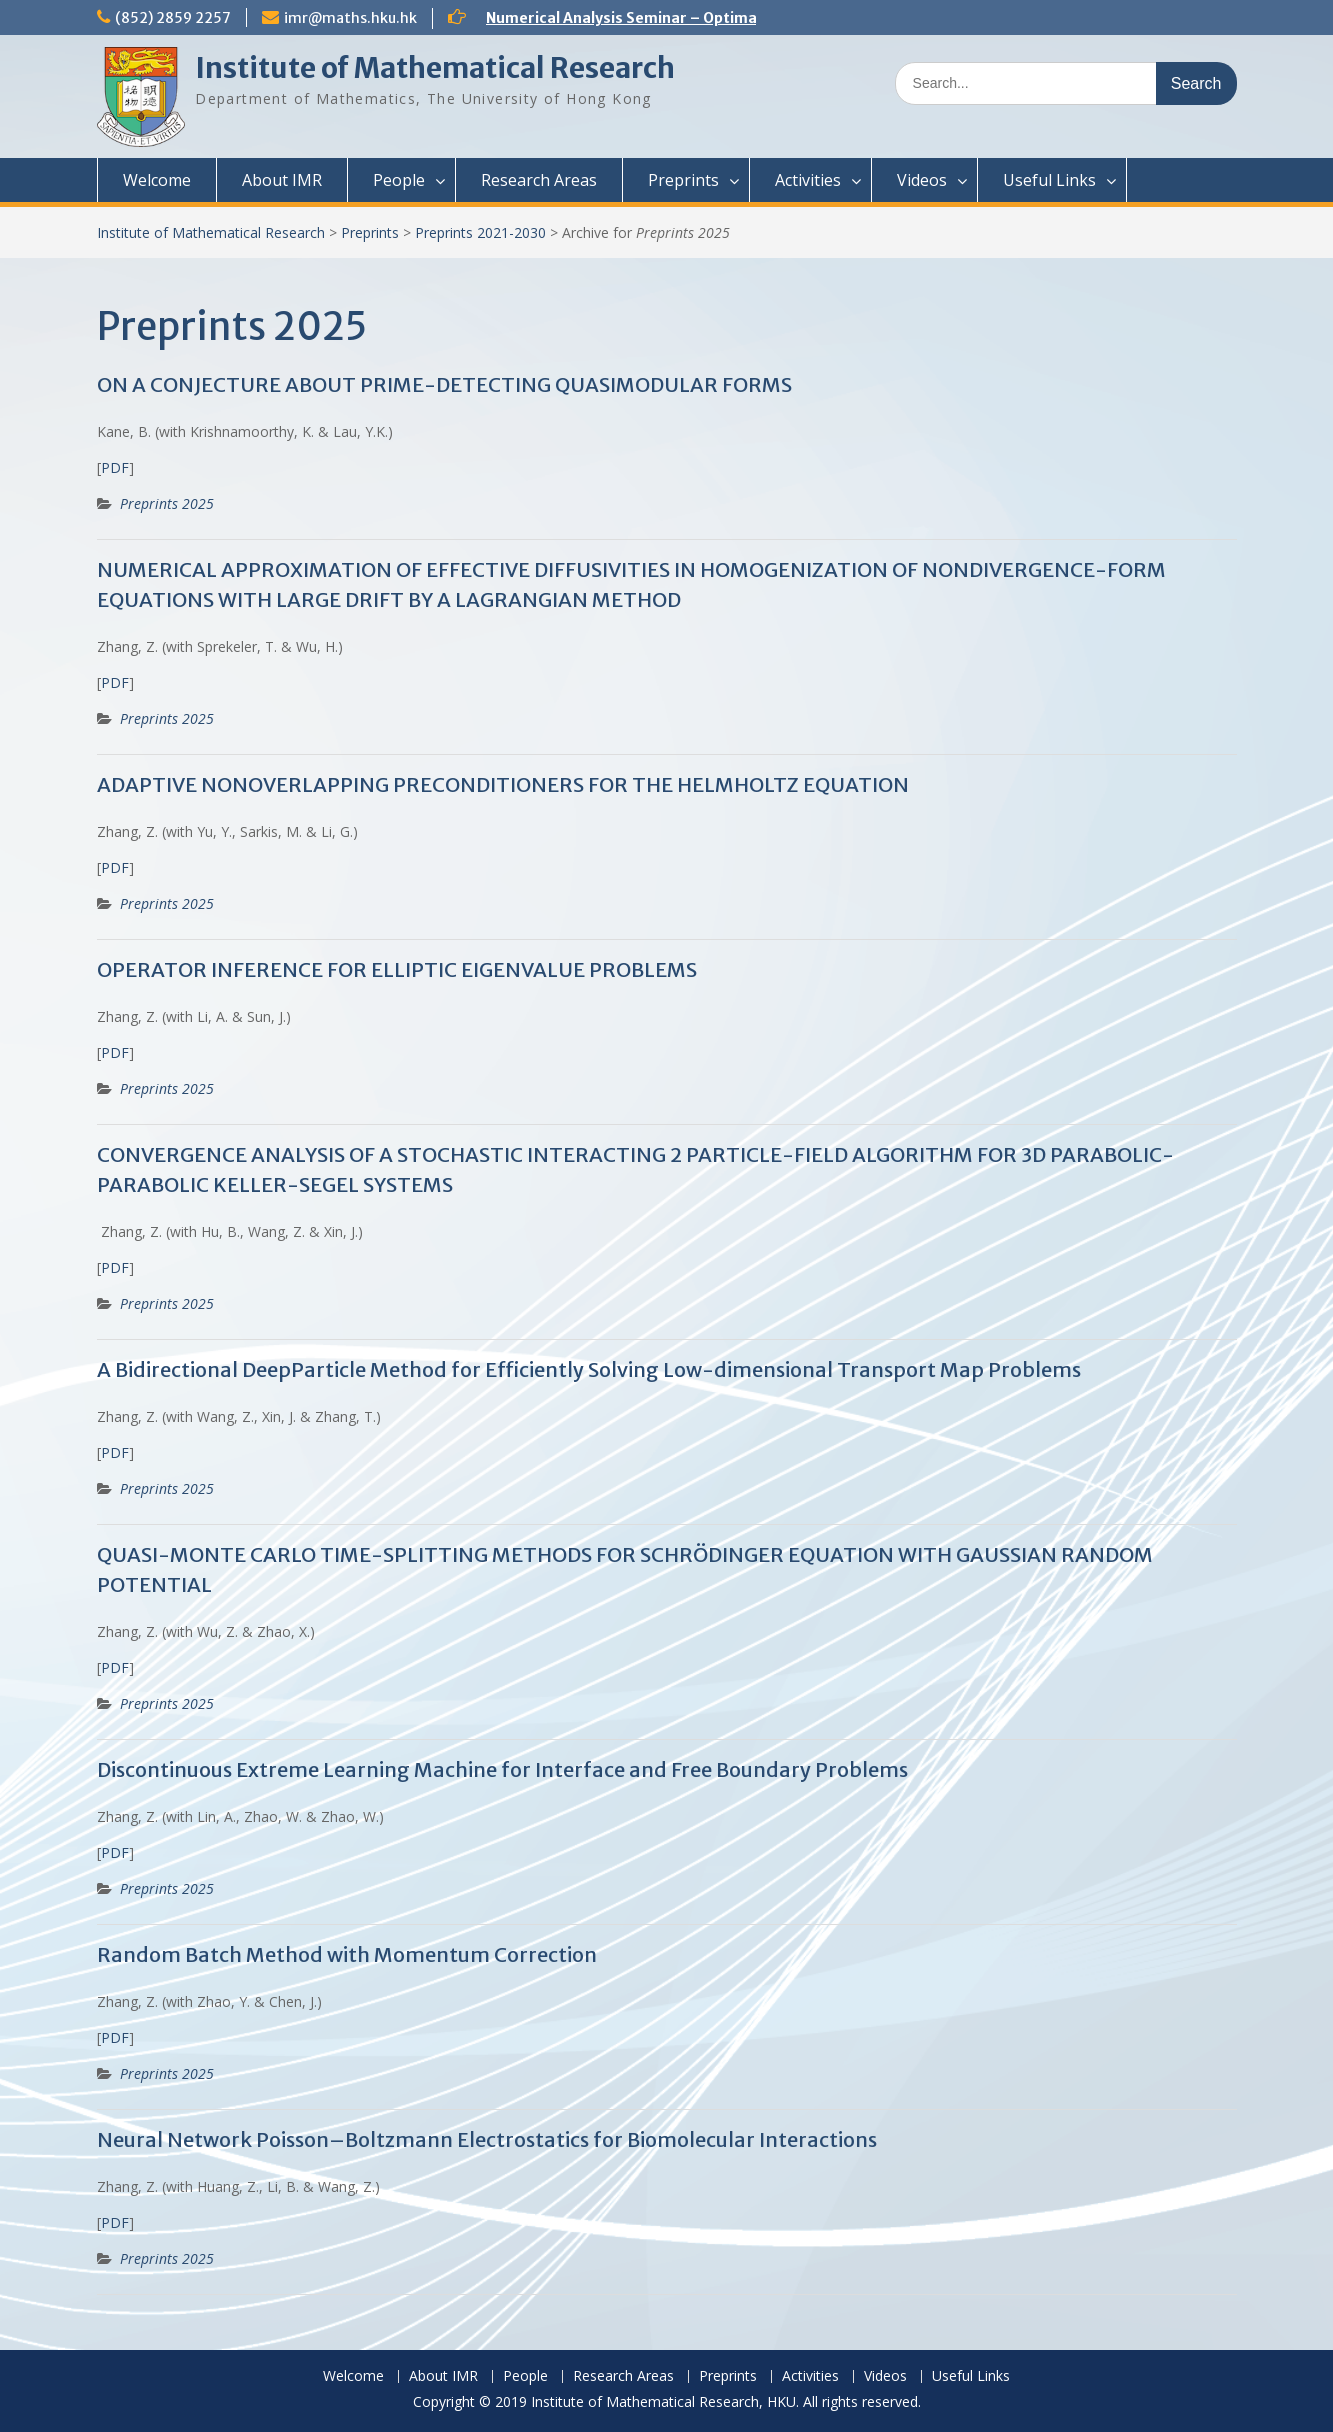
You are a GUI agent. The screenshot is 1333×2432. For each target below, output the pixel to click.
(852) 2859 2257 (173, 18)
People (399, 180)
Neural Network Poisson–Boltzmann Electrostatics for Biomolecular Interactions (487, 2139)
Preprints (683, 180)
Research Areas (539, 180)
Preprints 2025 (167, 503)
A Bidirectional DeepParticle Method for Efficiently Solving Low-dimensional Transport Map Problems (589, 1369)
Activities (808, 180)
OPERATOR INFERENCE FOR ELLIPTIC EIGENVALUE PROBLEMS (397, 969)
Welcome (157, 180)
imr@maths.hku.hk (350, 18)
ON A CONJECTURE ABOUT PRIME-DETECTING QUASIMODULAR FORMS (444, 384)
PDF (115, 467)
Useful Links (1049, 180)
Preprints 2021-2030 (480, 232)
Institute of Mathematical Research (435, 68)
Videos (922, 180)
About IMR (282, 180)
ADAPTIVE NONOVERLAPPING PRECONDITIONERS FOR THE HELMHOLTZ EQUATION (503, 784)
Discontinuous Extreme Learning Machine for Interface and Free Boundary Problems (502, 1769)
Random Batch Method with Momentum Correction (347, 1954)
